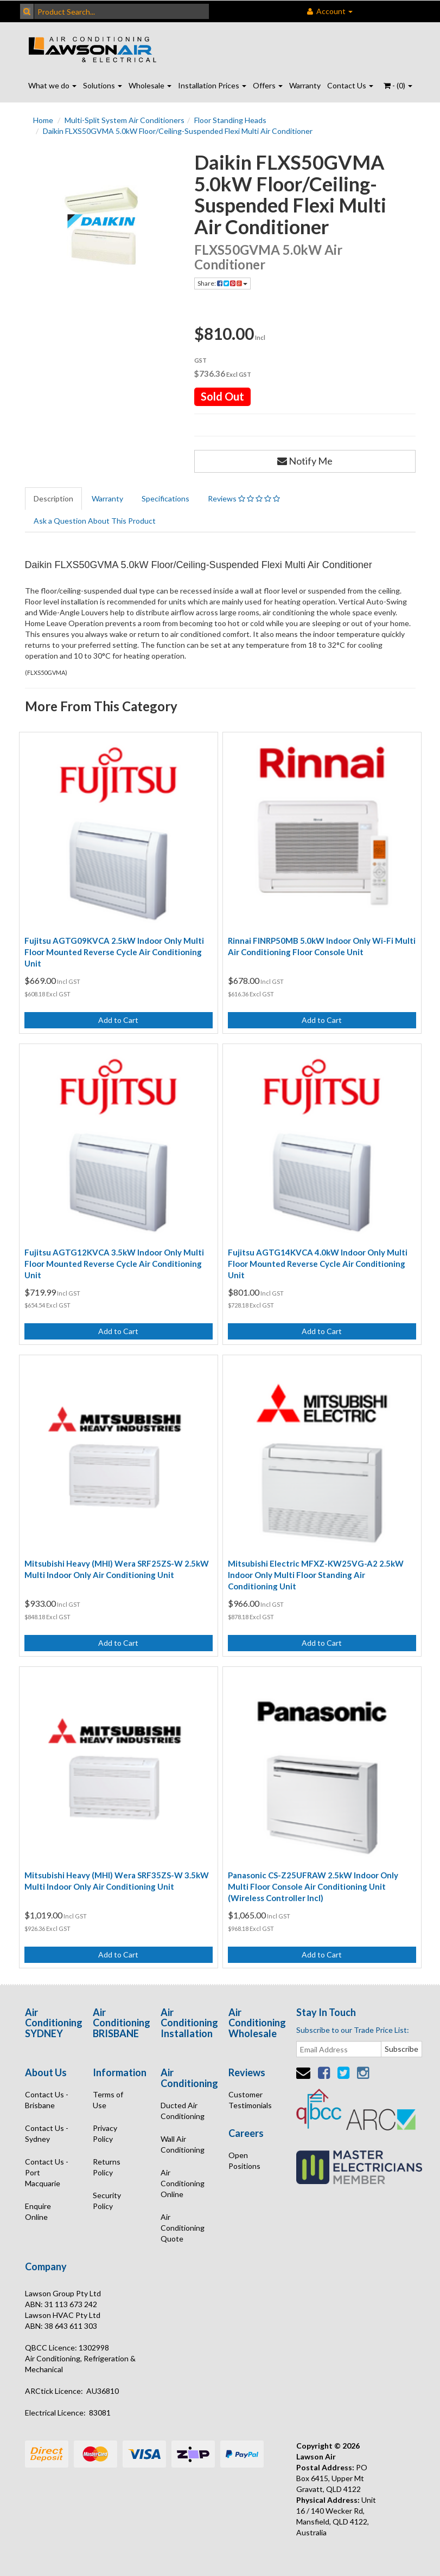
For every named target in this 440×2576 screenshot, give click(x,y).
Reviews (244, 498)
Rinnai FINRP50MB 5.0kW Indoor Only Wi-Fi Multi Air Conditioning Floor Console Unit (322, 946)
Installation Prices (212, 85)
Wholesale (150, 85)
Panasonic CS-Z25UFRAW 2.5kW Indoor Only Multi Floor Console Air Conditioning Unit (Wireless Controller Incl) (313, 1886)
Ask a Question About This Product (95, 520)
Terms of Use (108, 2100)
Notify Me (305, 461)
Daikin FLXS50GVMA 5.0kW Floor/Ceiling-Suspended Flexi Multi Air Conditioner (178, 131)
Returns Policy (106, 2167)
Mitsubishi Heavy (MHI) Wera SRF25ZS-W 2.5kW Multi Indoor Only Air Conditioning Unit (116, 1569)
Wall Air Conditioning (183, 2144)
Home (43, 120)
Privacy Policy (105, 2133)
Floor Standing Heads (230, 120)
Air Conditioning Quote (183, 2227)
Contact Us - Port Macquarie (46, 2172)
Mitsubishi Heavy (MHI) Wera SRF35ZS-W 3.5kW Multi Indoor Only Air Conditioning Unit (116, 1880)
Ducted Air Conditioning (183, 2111)
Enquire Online (38, 2211)
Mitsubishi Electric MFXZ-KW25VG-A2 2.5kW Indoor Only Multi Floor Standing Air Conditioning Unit (316, 1575)
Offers (268, 85)
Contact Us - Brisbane (46, 2100)
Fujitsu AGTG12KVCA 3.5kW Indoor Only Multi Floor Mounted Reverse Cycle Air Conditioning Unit (114, 1263)
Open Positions (244, 2160)
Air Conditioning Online (183, 2183)
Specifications (165, 498)
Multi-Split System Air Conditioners (124, 120)
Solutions (102, 85)
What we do (52, 85)
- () (398, 85)
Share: (222, 283)
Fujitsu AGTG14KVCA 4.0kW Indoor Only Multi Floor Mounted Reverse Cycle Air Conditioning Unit (317, 1263)
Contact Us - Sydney (46, 2133)
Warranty (305, 85)
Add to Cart (118, 1020)
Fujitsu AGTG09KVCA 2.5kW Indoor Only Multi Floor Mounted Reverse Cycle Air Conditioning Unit (114, 952)
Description (53, 498)
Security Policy (107, 2201)
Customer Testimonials (250, 2100)
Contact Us (350, 85)
